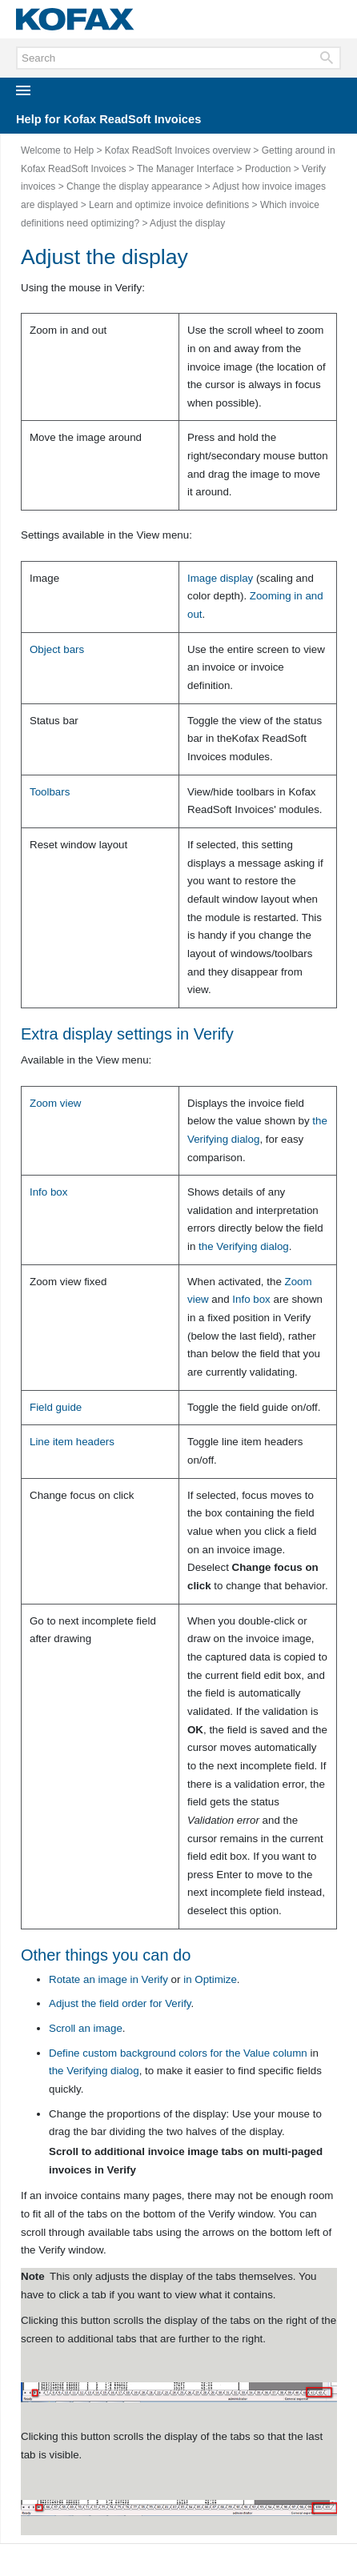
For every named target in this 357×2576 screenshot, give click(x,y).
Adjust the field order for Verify (120, 2003)
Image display (220, 578)
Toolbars (50, 792)
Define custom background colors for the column (178, 2053)
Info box (251, 1299)
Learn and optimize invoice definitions (169, 204)
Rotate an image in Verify (108, 1979)
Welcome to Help (57, 150)
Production (268, 168)
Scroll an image (85, 2028)
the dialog (244, 1246)
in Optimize (210, 1979)
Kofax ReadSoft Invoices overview (178, 150)
